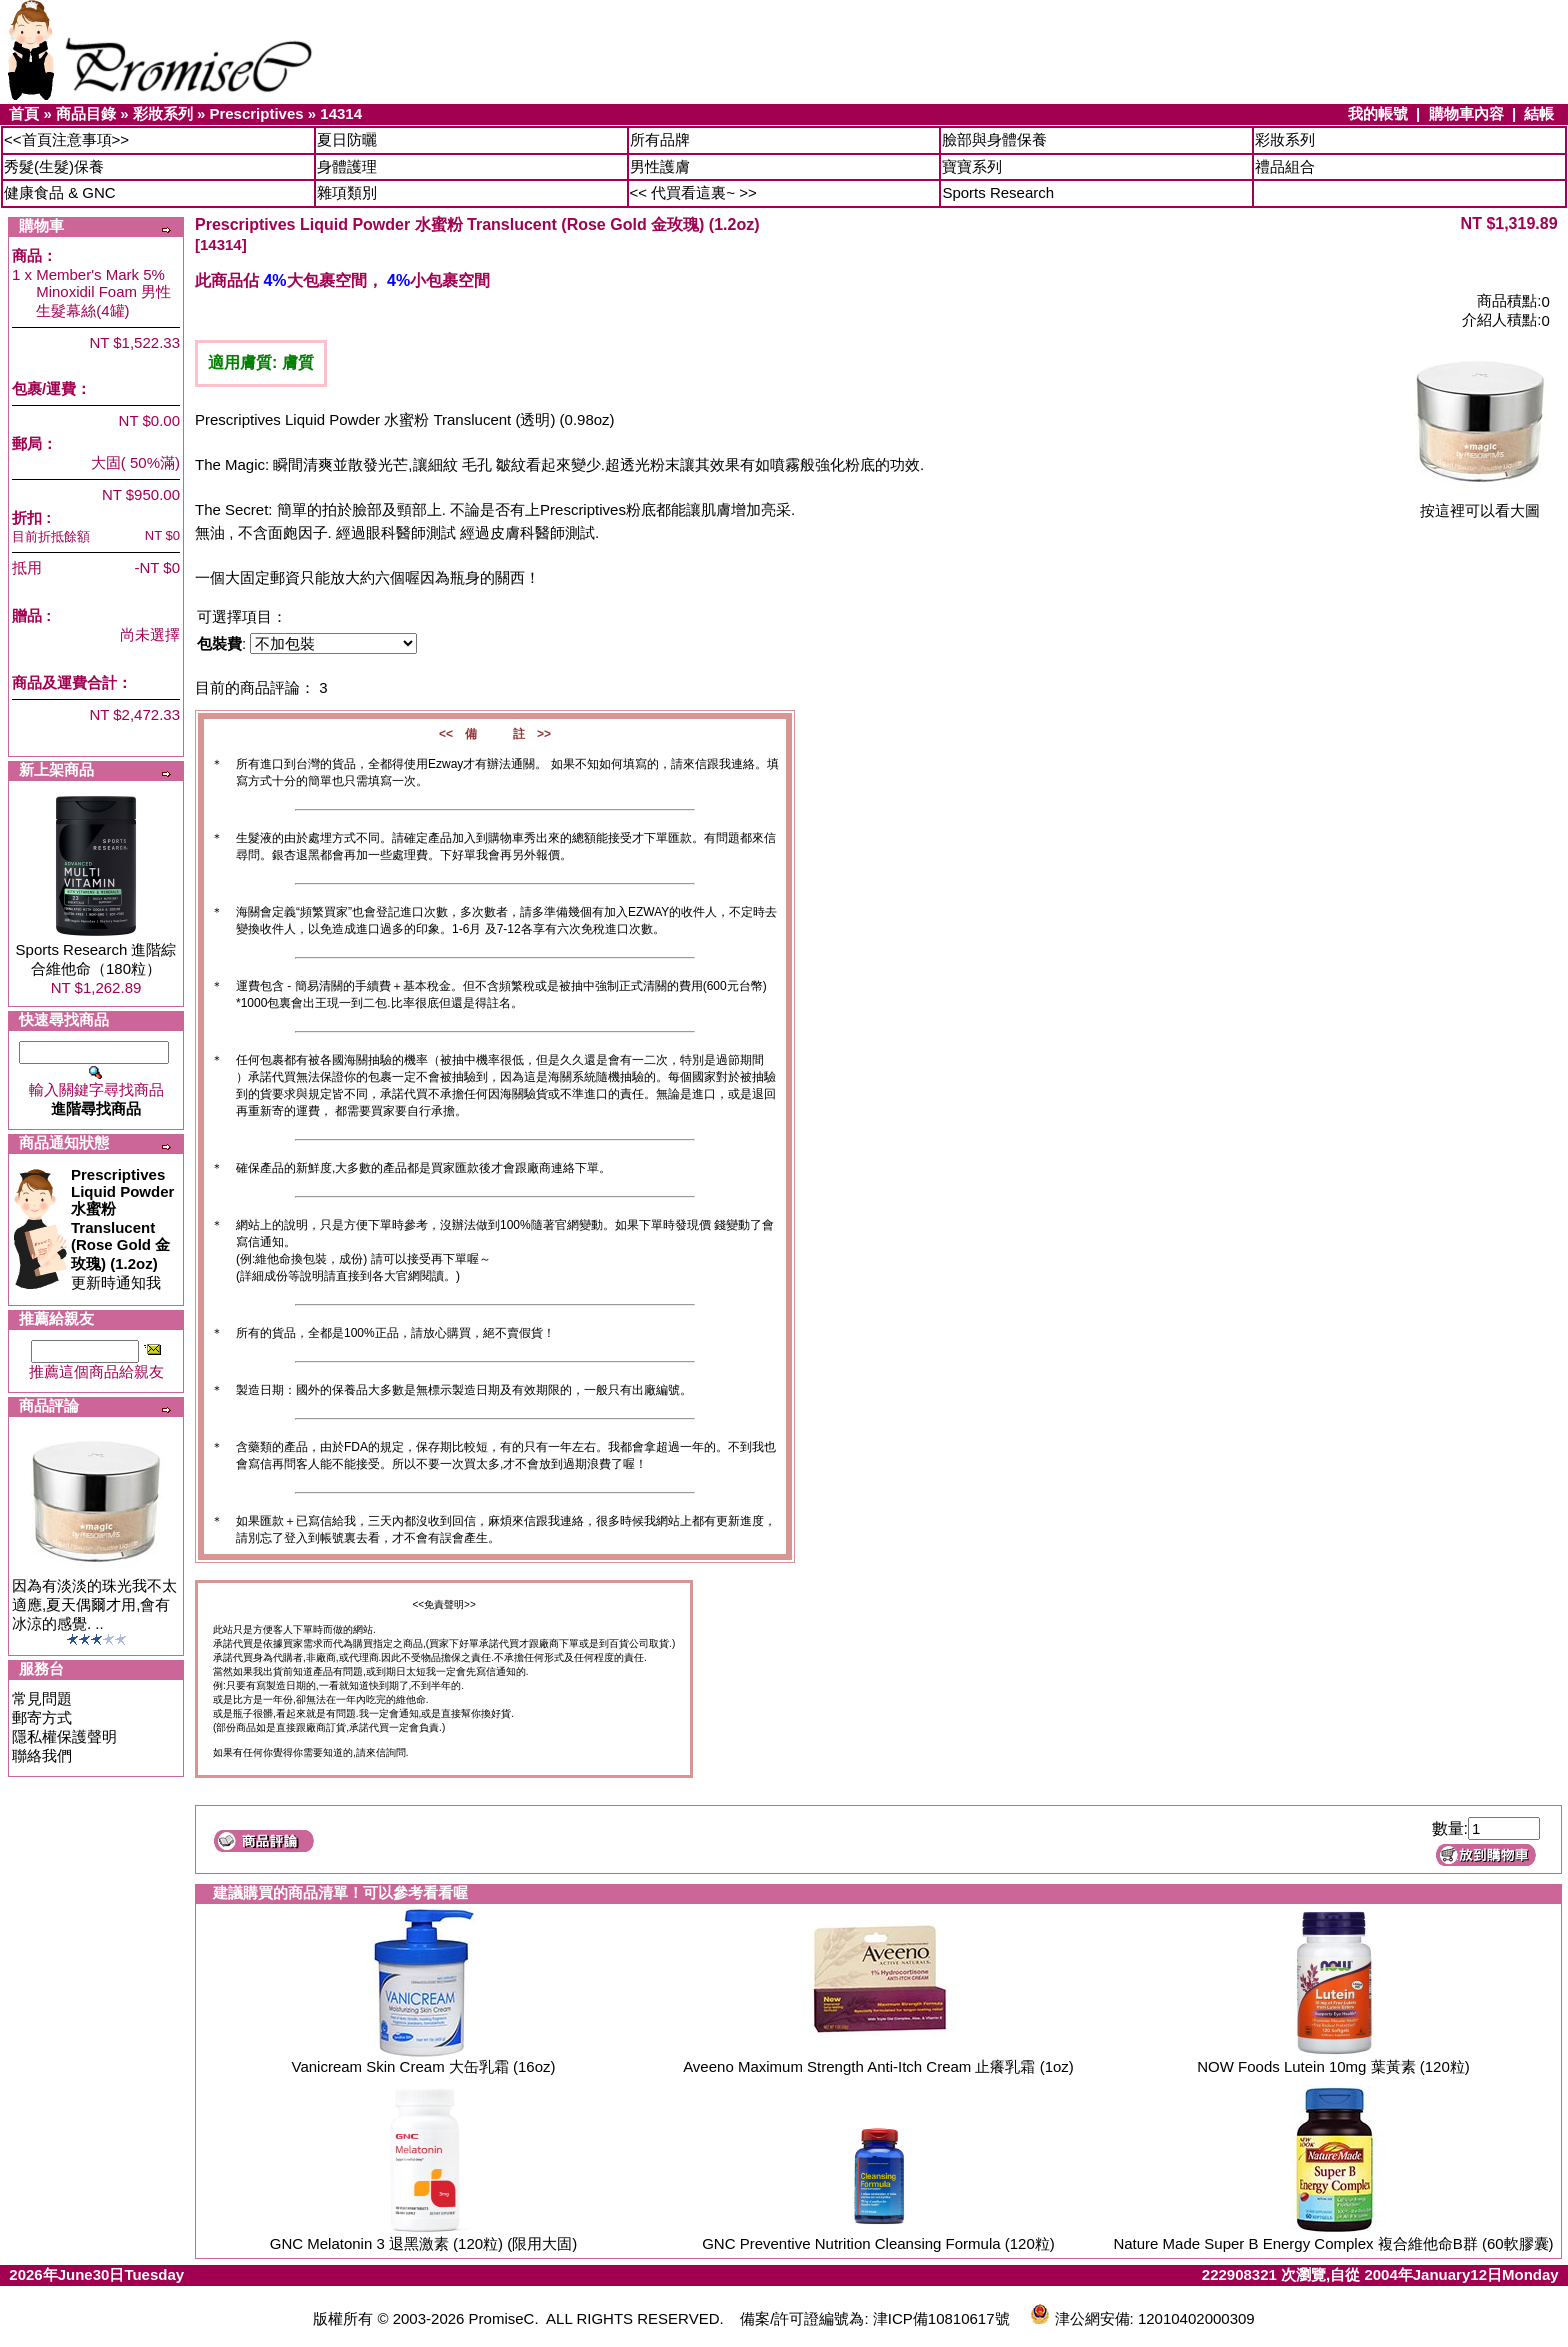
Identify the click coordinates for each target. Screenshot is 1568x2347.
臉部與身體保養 (994, 139)
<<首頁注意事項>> (66, 139)
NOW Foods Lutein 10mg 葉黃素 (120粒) (1333, 2066)
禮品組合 (1285, 166)
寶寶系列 (972, 166)
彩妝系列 (163, 113)
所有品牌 (660, 139)
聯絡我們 (42, 1755)
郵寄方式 (42, 1717)
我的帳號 (1378, 113)
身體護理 (347, 166)
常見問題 (42, 1698)
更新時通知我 (122, 1228)
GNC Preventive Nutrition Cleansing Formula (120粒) (878, 2243)
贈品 (27, 615)
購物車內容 (1466, 113)
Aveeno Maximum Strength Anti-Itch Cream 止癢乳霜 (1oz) (878, 2066)
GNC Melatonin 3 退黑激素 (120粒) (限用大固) (424, 2243)
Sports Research (998, 192)
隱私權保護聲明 (64, 1736)
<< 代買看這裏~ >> (693, 192)
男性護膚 (660, 166)
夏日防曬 (347, 139)
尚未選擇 (150, 634)
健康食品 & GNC (60, 192)
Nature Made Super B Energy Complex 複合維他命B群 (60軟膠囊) (1333, 2243)
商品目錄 (86, 113)
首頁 (24, 113)
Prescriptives (256, 113)
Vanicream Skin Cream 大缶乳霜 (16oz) (424, 2066)
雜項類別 (347, 192)
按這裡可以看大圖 (1480, 503)
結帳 (1539, 113)
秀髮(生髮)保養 (54, 166)
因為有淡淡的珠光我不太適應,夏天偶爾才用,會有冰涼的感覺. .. (94, 1604)
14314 (341, 113)
